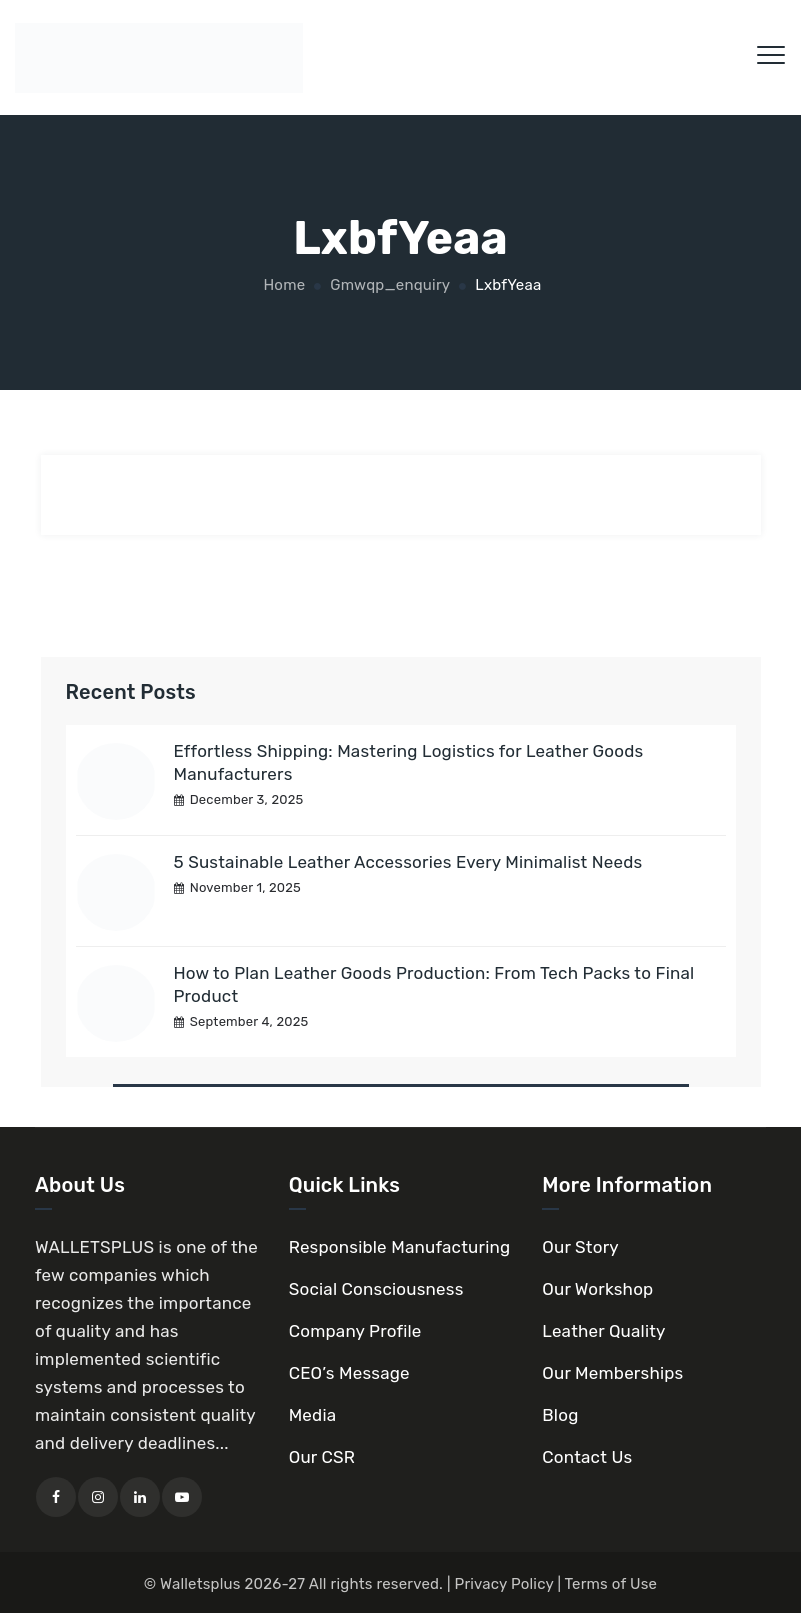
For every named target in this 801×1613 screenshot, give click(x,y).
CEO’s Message (349, 1373)
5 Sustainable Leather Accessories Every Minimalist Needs (408, 862)
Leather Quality (603, 1331)
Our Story (580, 1247)
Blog (560, 1415)
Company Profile (355, 1331)
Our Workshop (597, 1289)
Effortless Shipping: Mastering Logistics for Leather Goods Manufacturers (409, 762)
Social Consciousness (376, 1289)
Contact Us (587, 1457)
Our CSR (322, 1457)
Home (283, 285)
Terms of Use (611, 1584)
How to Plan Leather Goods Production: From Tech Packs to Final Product (434, 984)
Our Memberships (612, 1373)
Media (313, 1415)
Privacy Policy (504, 1584)
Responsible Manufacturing (400, 1247)
